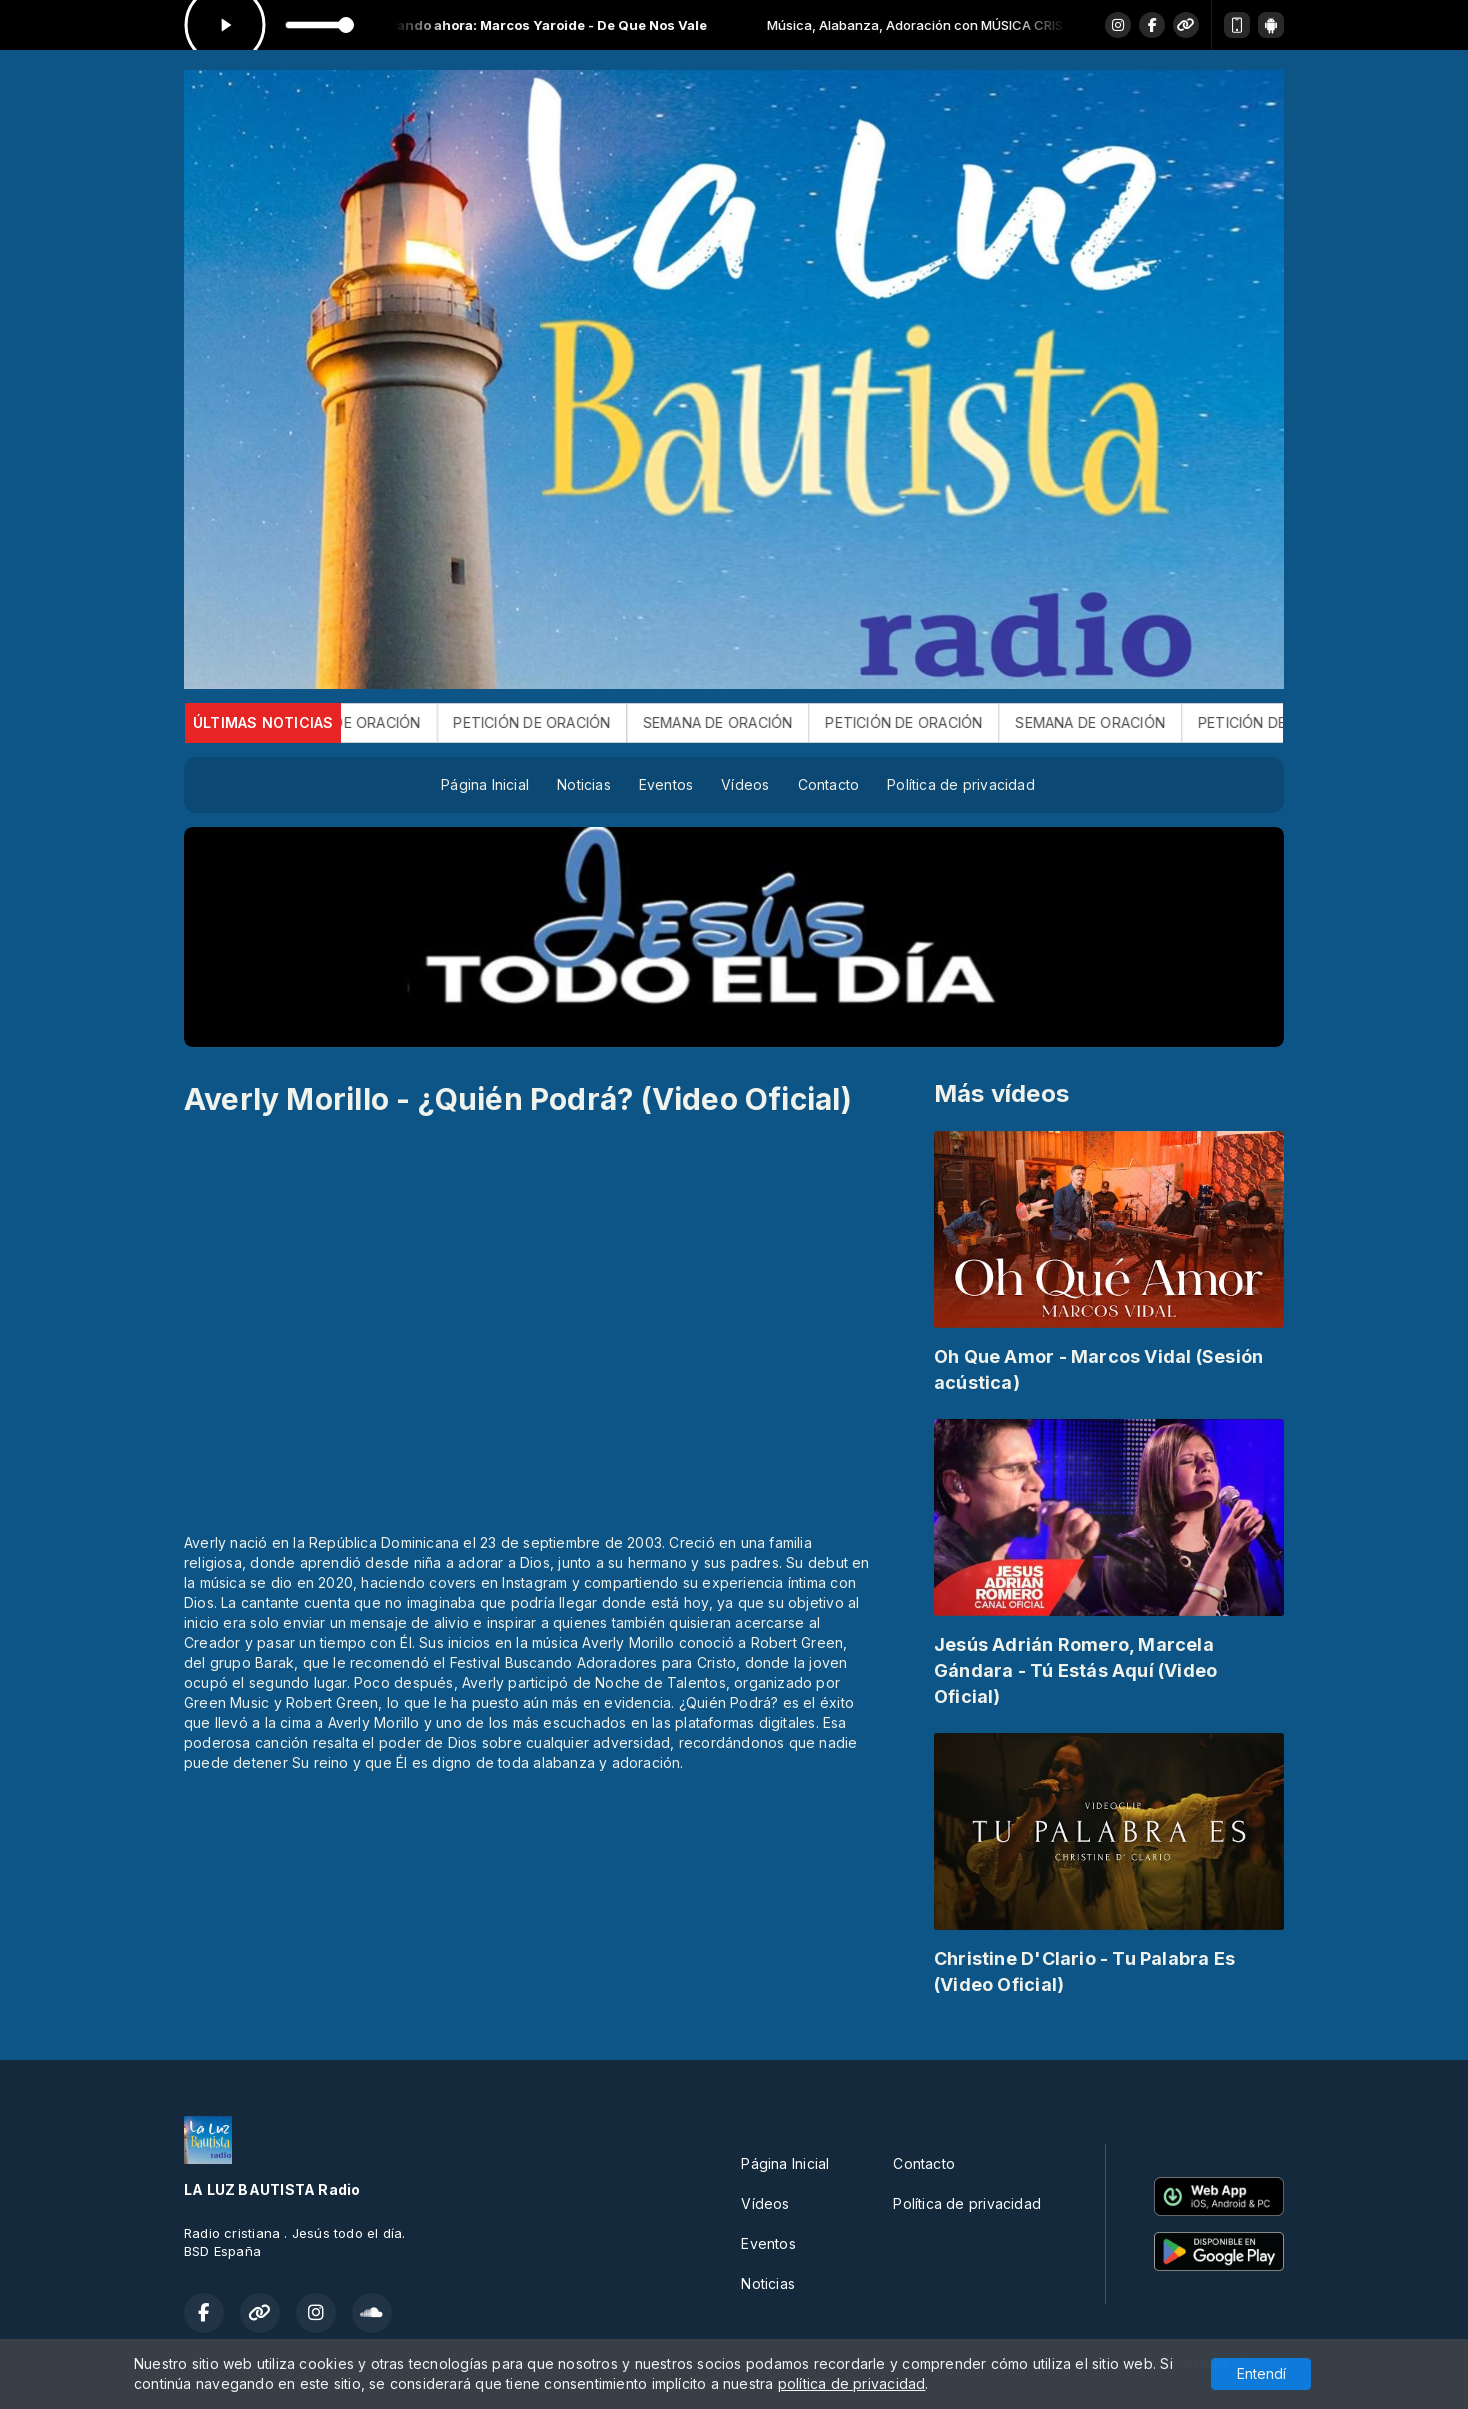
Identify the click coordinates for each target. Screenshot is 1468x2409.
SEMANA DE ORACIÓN (378, 722)
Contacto (829, 784)
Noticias (584, 784)
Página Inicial (485, 784)
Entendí (1261, 2373)
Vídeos (745, 784)
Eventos (666, 784)
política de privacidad (852, 2383)
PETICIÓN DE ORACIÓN (564, 722)
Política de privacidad (961, 784)
